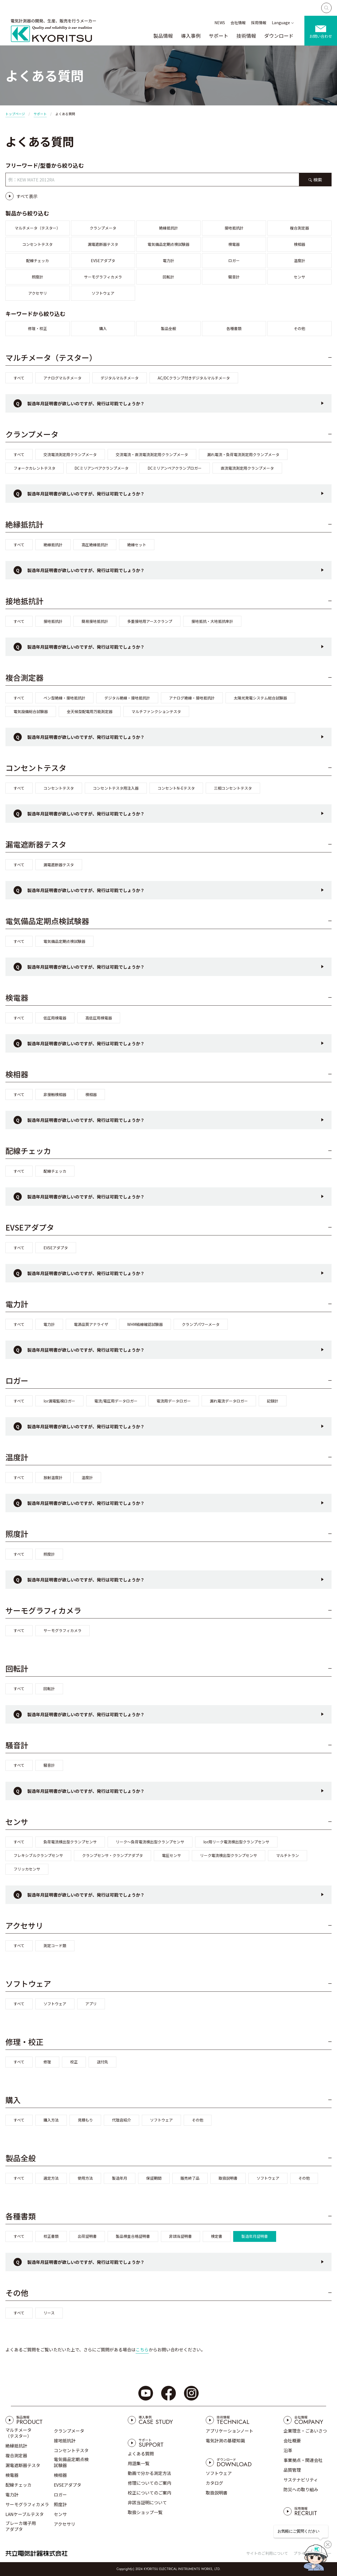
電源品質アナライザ (91, 1324)
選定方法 (51, 2178)
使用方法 (85, 2178)
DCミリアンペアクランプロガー (175, 468)
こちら (142, 2349)
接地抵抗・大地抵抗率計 (212, 621)
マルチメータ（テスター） (37, 228)
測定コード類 (54, 1945)
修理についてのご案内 (149, 2483)
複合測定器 (299, 228)
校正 (74, 2061)
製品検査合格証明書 (133, 2236)
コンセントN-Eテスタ (176, 788)
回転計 (168, 277)
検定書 (216, 2236)
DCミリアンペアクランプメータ (101, 468)
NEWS (219, 22)
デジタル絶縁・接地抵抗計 (127, 698)
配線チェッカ (37, 260)
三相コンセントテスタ (233, 788)
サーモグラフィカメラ (103, 277)
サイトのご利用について (267, 2553)
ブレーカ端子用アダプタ (20, 2526)
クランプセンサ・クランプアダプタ (112, 1855)
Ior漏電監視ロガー (59, 1401)
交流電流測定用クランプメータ (70, 454)
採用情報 (258, 22)
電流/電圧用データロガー (116, 1401)
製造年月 (119, 2178)
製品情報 (163, 35)
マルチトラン (287, 1855)
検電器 (234, 244)
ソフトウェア (103, 293)
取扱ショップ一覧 (145, 2512)
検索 (317, 179)
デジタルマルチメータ (120, 378)
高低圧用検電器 (98, 1018)
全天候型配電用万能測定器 (90, 711)
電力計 (168, 260)
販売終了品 (189, 2178)
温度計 (299, 260)
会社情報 (238, 22)
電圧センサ (171, 1855)
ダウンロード (279, 35)
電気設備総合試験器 (31, 711)
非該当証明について (147, 2502)
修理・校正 (37, 328)
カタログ (214, 2483)
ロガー (234, 260)
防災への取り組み (300, 2489)
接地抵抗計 (234, 228)
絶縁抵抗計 (168, 228)
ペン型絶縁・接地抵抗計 (64, 698)
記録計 (272, 1401)
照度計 (37, 277)
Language (281, 22)
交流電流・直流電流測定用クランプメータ (152, 454)
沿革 (287, 2450)
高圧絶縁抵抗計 (95, 544)
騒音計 (234, 277)
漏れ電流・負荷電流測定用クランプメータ (243, 454)
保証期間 (153, 2178)
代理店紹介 (121, 2120)
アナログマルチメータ (62, 378)
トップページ (15, 113)
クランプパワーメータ (201, 1324)
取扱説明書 (228, 2178)
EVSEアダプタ (103, 260)
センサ (299, 277)
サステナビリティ (300, 2480)
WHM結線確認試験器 (145, 1324)
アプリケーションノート (229, 2431)
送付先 (102, 2061)
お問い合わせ (320, 36)
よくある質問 (141, 2453)
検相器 (299, 244)
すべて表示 (27, 196)
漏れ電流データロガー (229, 1401)
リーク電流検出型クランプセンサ (228, 1855)
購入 (103, 328)
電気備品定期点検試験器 (168, 244)
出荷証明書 (87, 2236)
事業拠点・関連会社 (303, 2460)
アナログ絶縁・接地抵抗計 (192, 698)
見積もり (85, 2120)
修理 (47, 2061)
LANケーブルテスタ (24, 2514)
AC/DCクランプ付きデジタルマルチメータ (194, 378)
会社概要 (292, 2440)
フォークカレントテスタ (34, 468)
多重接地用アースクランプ (149, 621)
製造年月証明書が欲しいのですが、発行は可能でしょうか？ (86, 403)
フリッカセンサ (27, 1869)
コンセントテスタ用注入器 (116, 788)
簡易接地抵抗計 (95, 621)
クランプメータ (103, 228)
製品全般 (168, 328)
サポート (218, 35)
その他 (299, 328)
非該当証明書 (180, 2236)
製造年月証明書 (254, 2236)
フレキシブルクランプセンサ (38, 1855)
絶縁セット (136, 544)
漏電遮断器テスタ (103, 244)
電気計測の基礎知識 (225, 2440)
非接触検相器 (54, 1094)
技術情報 (246, 35)
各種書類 (234, 328)
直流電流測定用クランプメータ (247, 468)
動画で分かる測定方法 (149, 2473)
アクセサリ (37, 293)
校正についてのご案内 (149, 2493)
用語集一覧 (138, 2463)
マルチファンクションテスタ (156, 711)
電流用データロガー (174, 1401)
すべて (19, 378)
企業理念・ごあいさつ (305, 2431)
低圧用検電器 (54, 1018)
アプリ (91, 2003)
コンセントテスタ (37, 244)
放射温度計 (53, 1477)
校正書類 (51, 2236)
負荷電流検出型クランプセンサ (70, 1841)
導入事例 (191, 35)
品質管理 (292, 2470)
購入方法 (51, 2120)
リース (49, 2312)
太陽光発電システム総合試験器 (260, 698)
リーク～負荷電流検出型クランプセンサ (150, 1841)
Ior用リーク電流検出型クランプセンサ (236, 1841)
